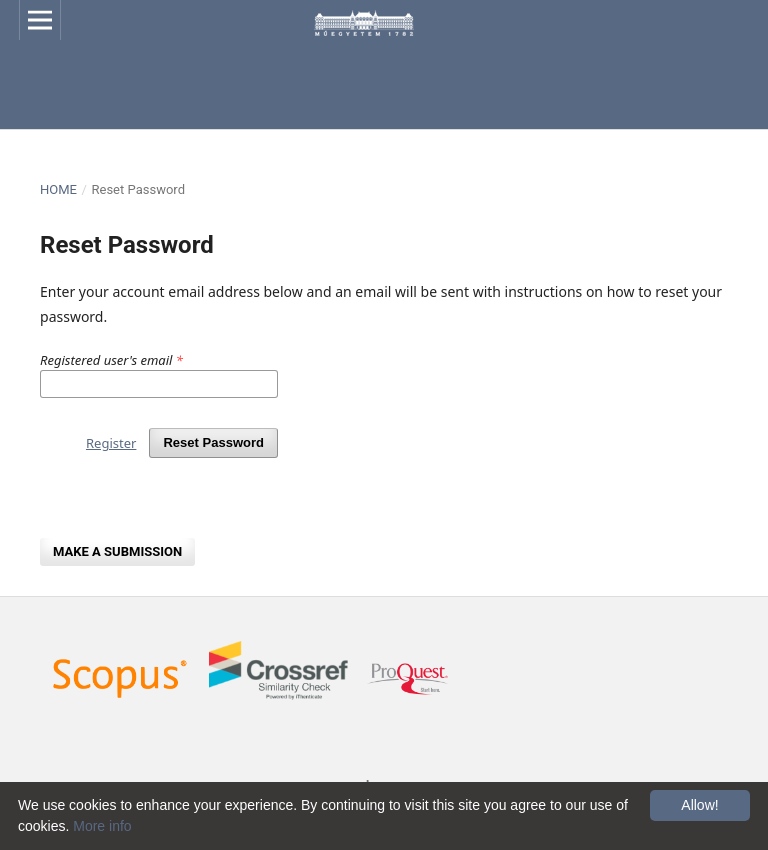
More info (102, 826)
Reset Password (213, 442)
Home (58, 189)
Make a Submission (117, 551)
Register (111, 443)
